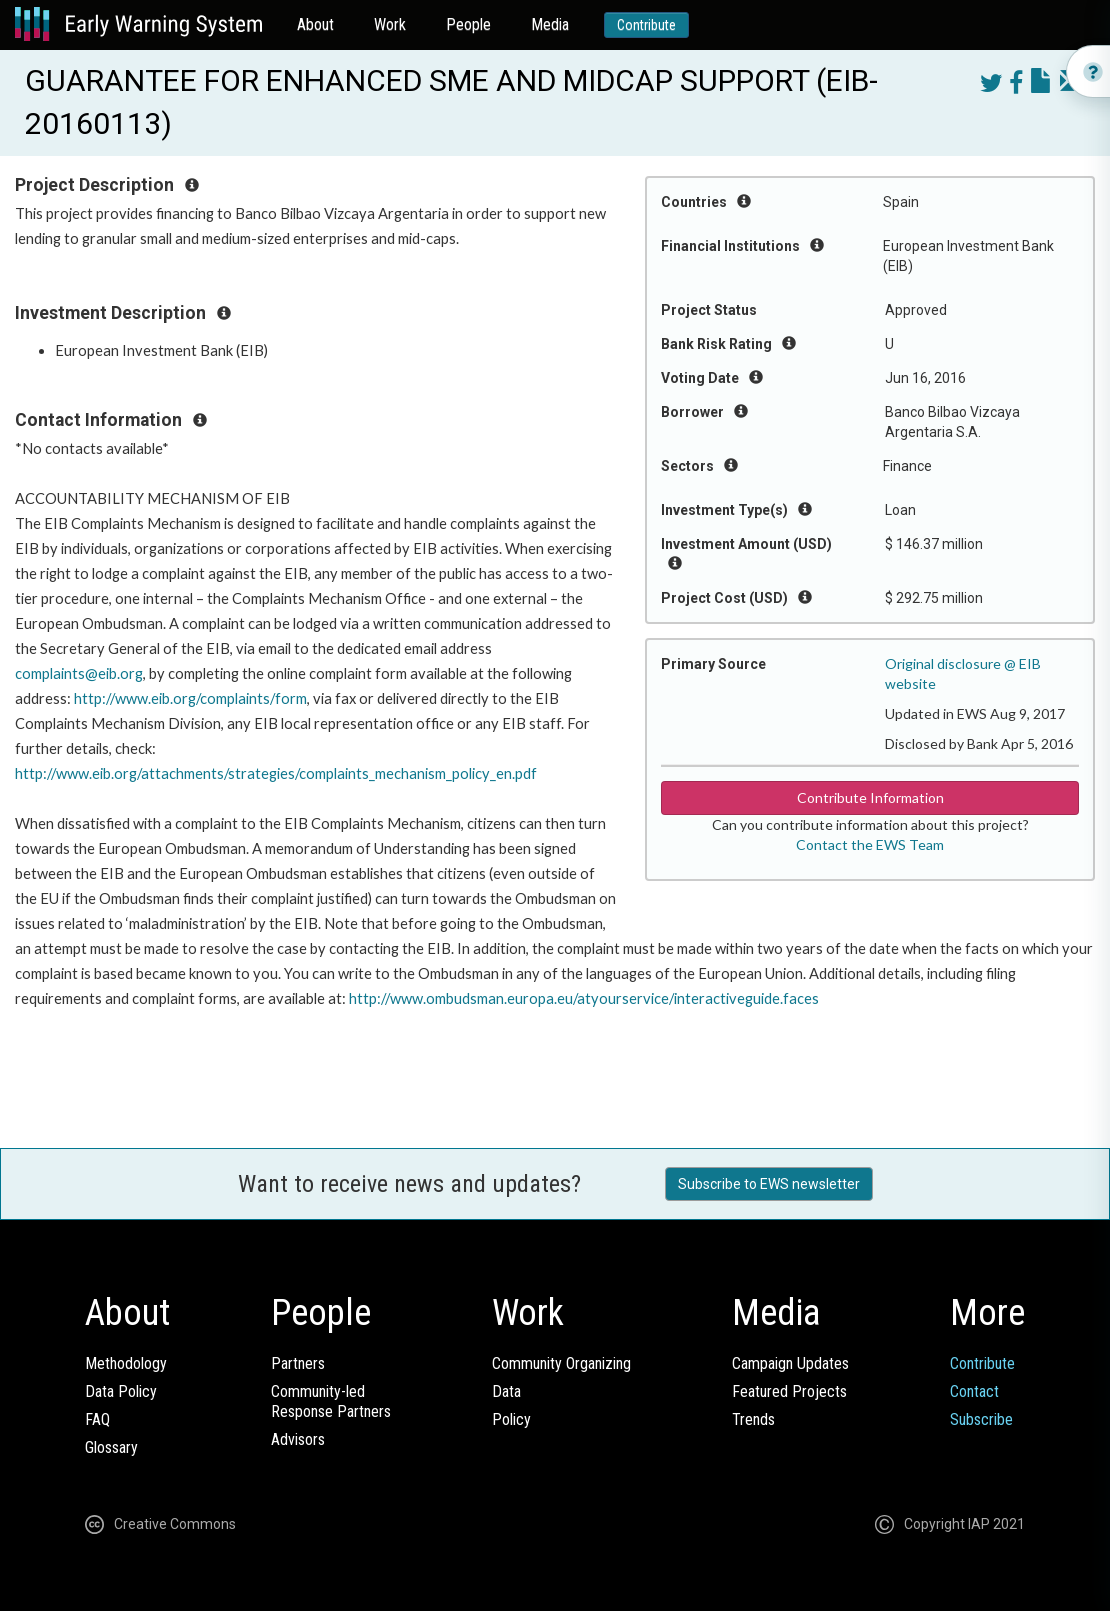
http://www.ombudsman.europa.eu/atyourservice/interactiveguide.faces (584, 998)
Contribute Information (870, 797)
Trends (753, 1419)
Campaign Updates (790, 1363)
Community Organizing (561, 1363)
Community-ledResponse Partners (331, 1401)
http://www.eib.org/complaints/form (190, 698)
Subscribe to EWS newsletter (769, 1184)
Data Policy (121, 1391)
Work (390, 24)
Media (550, 24)
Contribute (646, 25)
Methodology (126, 1363)
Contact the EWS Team (870, 844)
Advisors (298, 1439)
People (468, 24)
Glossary (111, 1447)
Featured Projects (789, 1391)
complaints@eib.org (79, 673)
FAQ (97, 1419)
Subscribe (981, 1419)
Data (506, 1391)
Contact (974, 1391)
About (315, 24)
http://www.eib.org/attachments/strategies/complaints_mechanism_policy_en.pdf (276, 773)
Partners (298, 1363)
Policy (511, 1419)
